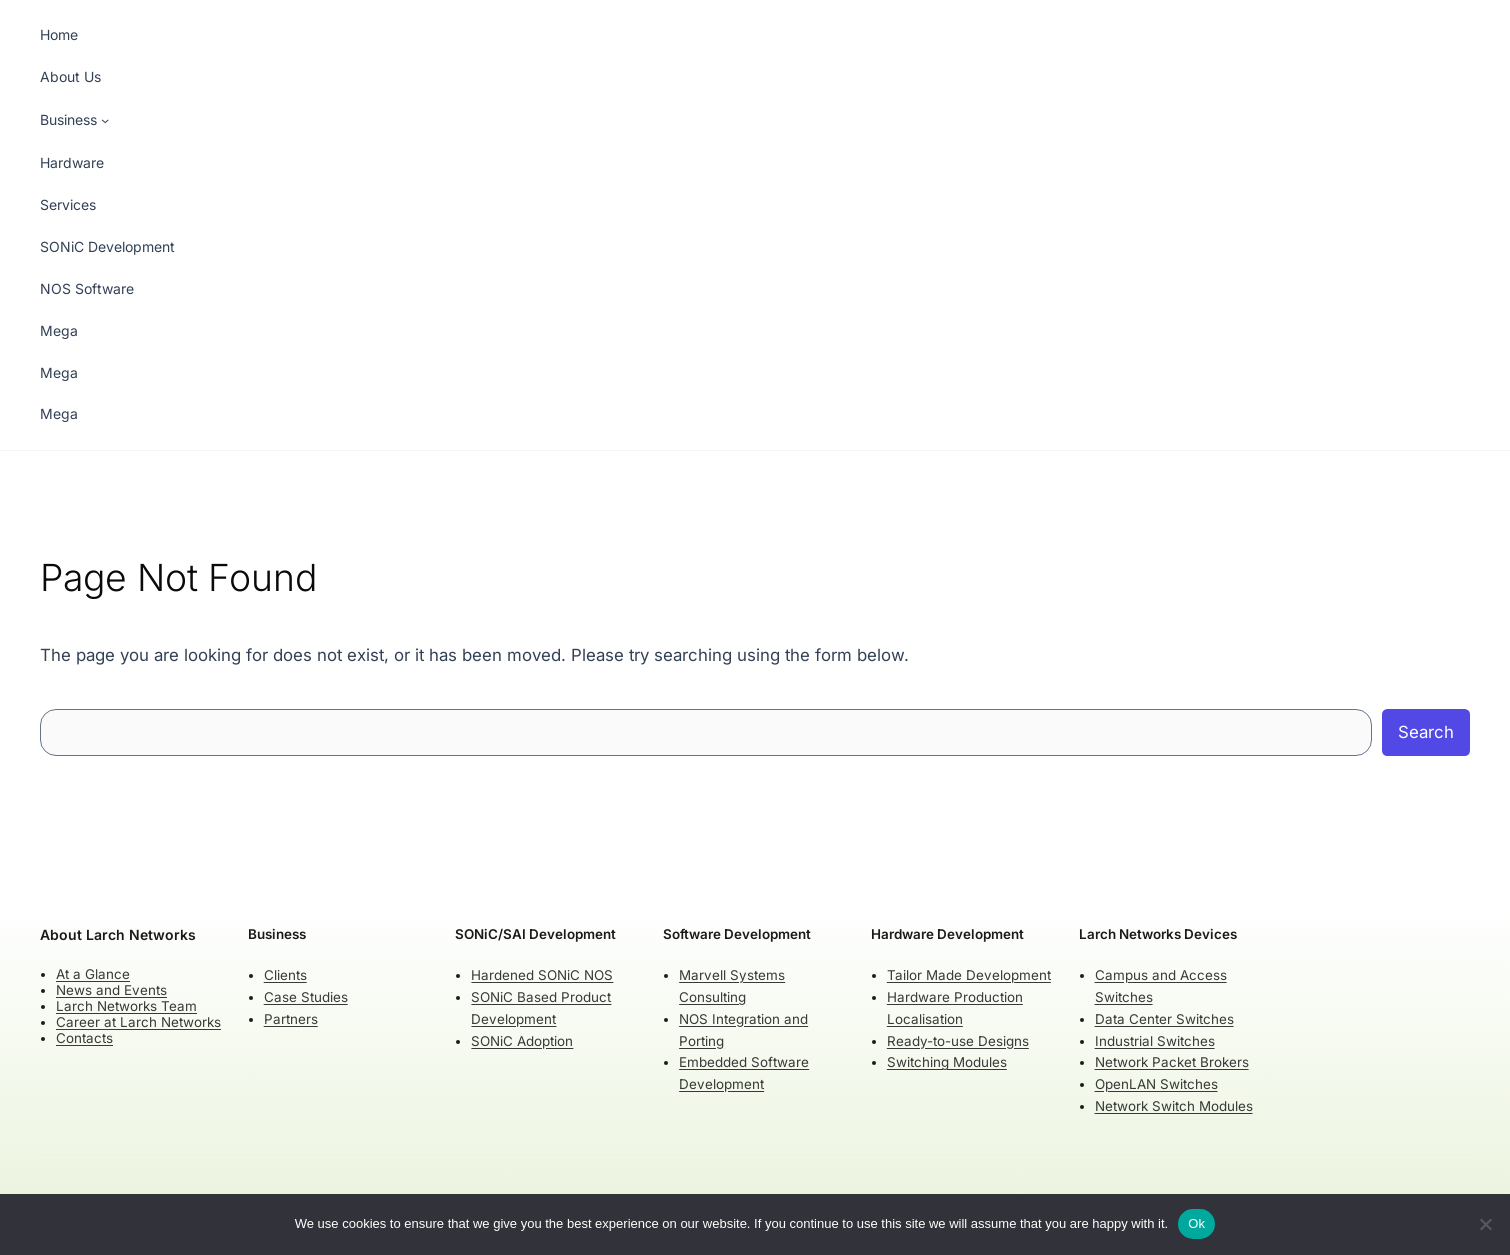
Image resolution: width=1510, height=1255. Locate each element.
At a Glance (93, 973)
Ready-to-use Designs (958, 1040)
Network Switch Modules (1174, 1106)
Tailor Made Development (969, 975)
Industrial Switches (1155, 1040)
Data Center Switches (1164, 1018)
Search (1426, 732)
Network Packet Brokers (1172, 1062)
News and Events (111, 990)
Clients (285, 975)
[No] (1485, 1224)
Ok (1196, 1223)
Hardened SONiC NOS (542, 975)
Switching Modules (947, 1062)
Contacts (84, 1038)
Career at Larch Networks (138, 1022)
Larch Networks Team (126, 1006)
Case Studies (306, 996)
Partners (291, 1018)
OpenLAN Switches (1156, 1084)
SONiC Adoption (522, 1040)
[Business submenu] (74, 120)
